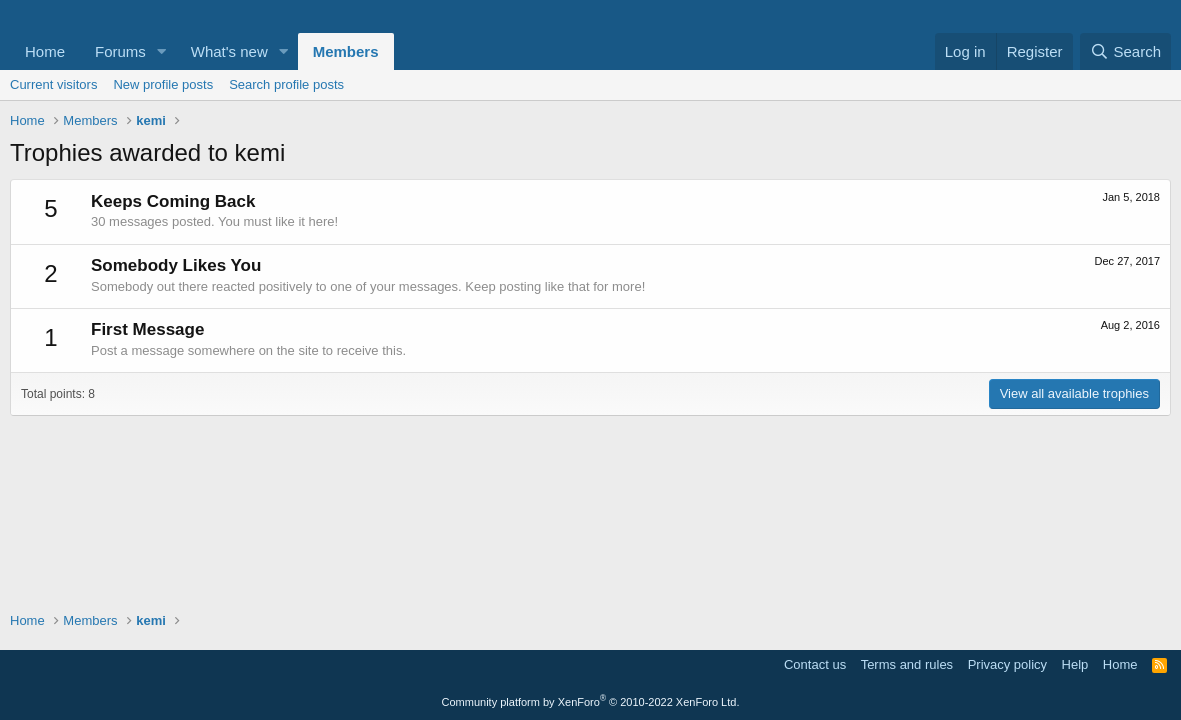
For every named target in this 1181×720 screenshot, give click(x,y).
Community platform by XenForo (591, 702)
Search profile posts (286, 84)
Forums (120, 51)
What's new (229, 51)
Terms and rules (907, 664)
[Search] (1125, 51)
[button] (162, 51)
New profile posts (163, 84)
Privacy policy (1007, 664)
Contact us (815, 664)
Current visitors (53, 84)
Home (45, 51)
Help (1075, 664)
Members (346, 51)
